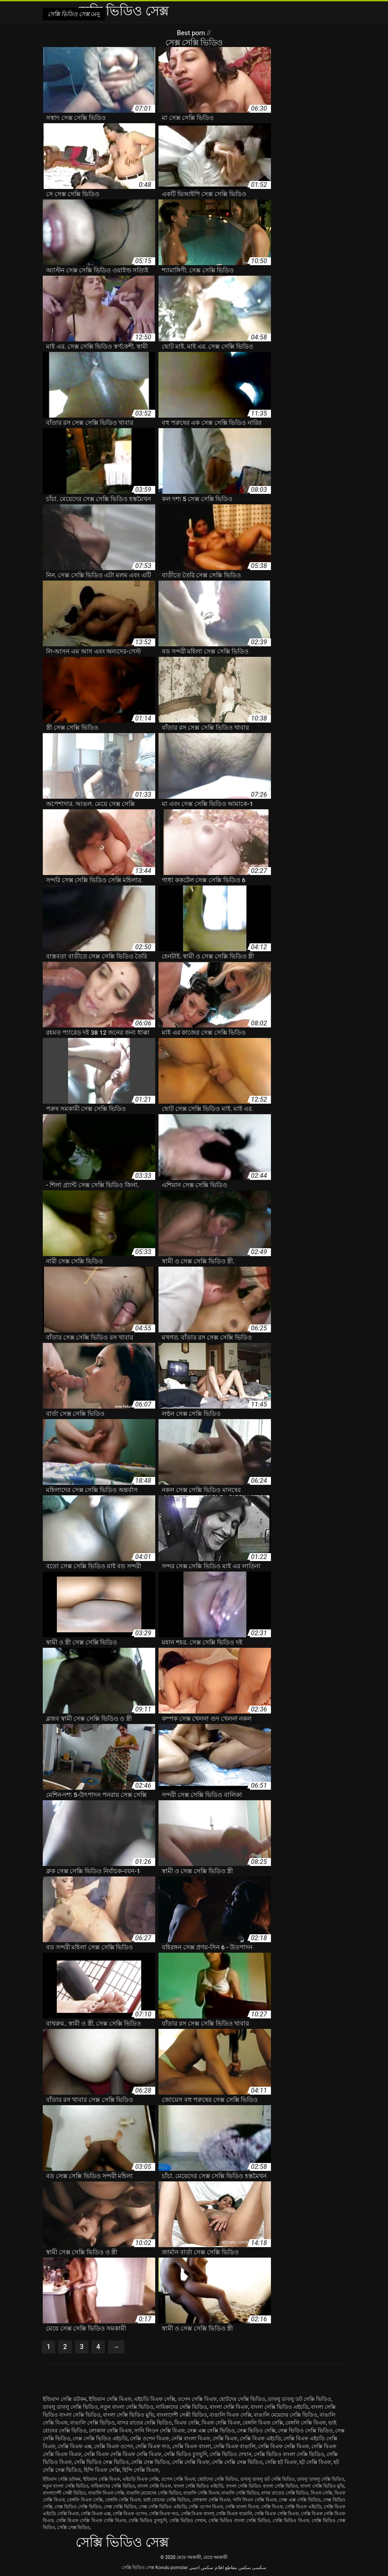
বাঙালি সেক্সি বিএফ (201, 2493)
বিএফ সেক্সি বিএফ (221, 2423)
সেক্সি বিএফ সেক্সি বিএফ (283, 2446)
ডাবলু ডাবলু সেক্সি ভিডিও (70, 2407)
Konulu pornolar (171, 2567)
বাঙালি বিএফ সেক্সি (230, 2415)
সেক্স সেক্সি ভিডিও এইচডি (100, 2438)
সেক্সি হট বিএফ (281, 2462)
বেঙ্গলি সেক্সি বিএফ (305, 2423)
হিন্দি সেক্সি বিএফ (140, 2470)
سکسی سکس (252, 2567)
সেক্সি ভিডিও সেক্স (138, 2567)
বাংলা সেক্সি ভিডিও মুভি (128, 2415)
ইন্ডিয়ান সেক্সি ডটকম (64, 2399)
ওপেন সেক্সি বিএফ (197, 2399)
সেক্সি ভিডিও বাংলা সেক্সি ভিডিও (289, 2454)
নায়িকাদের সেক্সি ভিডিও (181, 2407)
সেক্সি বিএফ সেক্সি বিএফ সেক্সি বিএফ (122, 2454)
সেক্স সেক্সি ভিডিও (120, 2506)
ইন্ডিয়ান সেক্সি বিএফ (110, 2399)
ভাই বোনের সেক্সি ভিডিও (166, 2499)
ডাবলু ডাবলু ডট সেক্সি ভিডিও (299, 2399)
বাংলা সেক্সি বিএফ (228, 2407)
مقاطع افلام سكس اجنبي (213, 2567)
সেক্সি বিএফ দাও (152, 2446)
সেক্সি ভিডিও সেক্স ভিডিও (101, 2462)
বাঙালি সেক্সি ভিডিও (92, 2423)
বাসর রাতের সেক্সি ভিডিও (144, 2423)
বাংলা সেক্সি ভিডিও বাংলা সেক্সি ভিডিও (262, 2486)
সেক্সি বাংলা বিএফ (190, 2438)
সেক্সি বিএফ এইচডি (260, 2438)
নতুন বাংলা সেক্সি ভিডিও (127, 2407)
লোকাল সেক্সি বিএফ (110, 2430)
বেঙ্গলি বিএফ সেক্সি (263, 2423)
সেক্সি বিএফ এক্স (75, 2446)
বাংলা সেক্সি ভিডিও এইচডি (279, 2407)
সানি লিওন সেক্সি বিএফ (159, 2430)
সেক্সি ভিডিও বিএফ (291, 2520)
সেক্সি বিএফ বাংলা (191, 2446)
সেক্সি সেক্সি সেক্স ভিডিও (237, 2462)
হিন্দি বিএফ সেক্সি (102, 2470)
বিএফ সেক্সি (186, 2423)
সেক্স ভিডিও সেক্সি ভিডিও (305, 2430)
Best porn (192, 33)
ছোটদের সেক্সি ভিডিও (242, 2399)
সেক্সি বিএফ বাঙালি (234, 2446)
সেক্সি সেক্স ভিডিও (150, 2462)
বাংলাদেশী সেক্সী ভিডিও (182, 2415)
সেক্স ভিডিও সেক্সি (256, 2430)
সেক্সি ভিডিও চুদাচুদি (185, 2454)
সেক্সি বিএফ (224, 2438)
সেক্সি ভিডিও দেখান (230, 2454)
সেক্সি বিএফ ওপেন (113, 2446)
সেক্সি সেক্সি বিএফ (190, 2462)
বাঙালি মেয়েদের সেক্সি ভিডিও (285, 2415)
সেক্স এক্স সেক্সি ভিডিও (211, 2430)
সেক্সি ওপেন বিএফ (149, 2438)
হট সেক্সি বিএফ (315, 2462)
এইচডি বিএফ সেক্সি (154, 2399)
